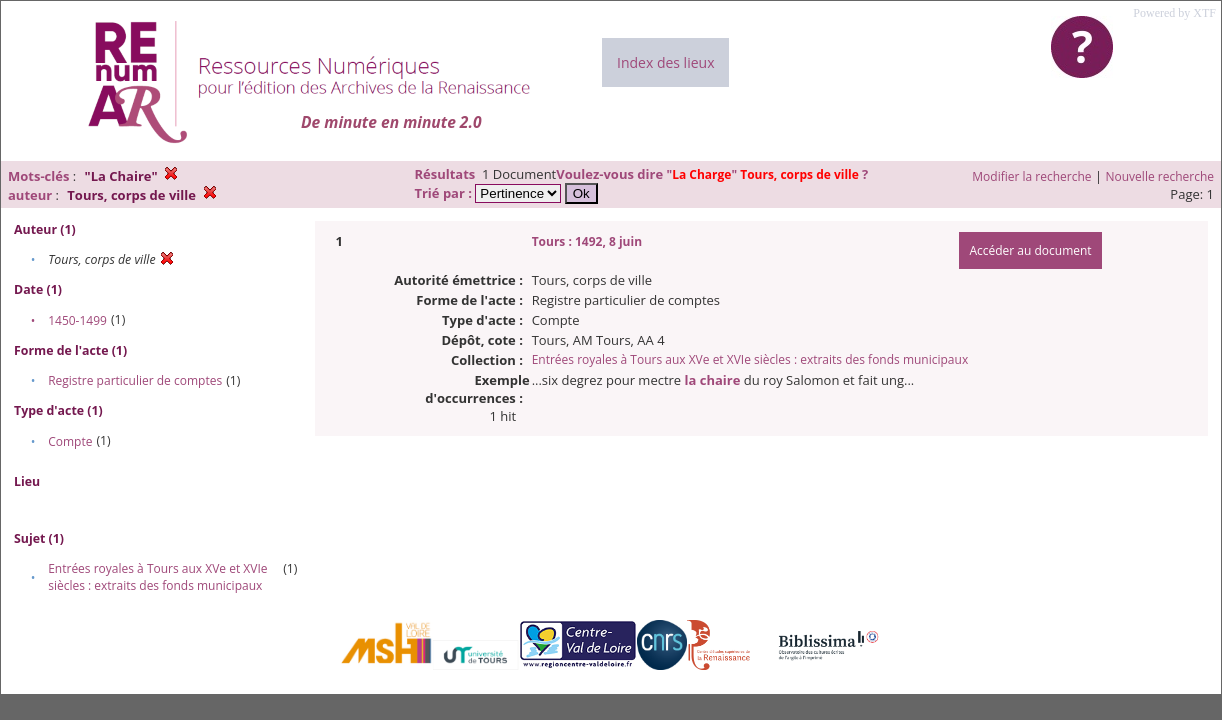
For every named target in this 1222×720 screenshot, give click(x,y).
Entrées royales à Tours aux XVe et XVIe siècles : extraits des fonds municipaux (157, 577)
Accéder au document (1030, 250)
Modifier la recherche (1031, 176)
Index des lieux (665, 62)
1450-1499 (77, 320)
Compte (70, 441)
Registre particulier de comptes (135, 380)
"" (764, 174)
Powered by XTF (1174, 13)
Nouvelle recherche (1160, 176)
